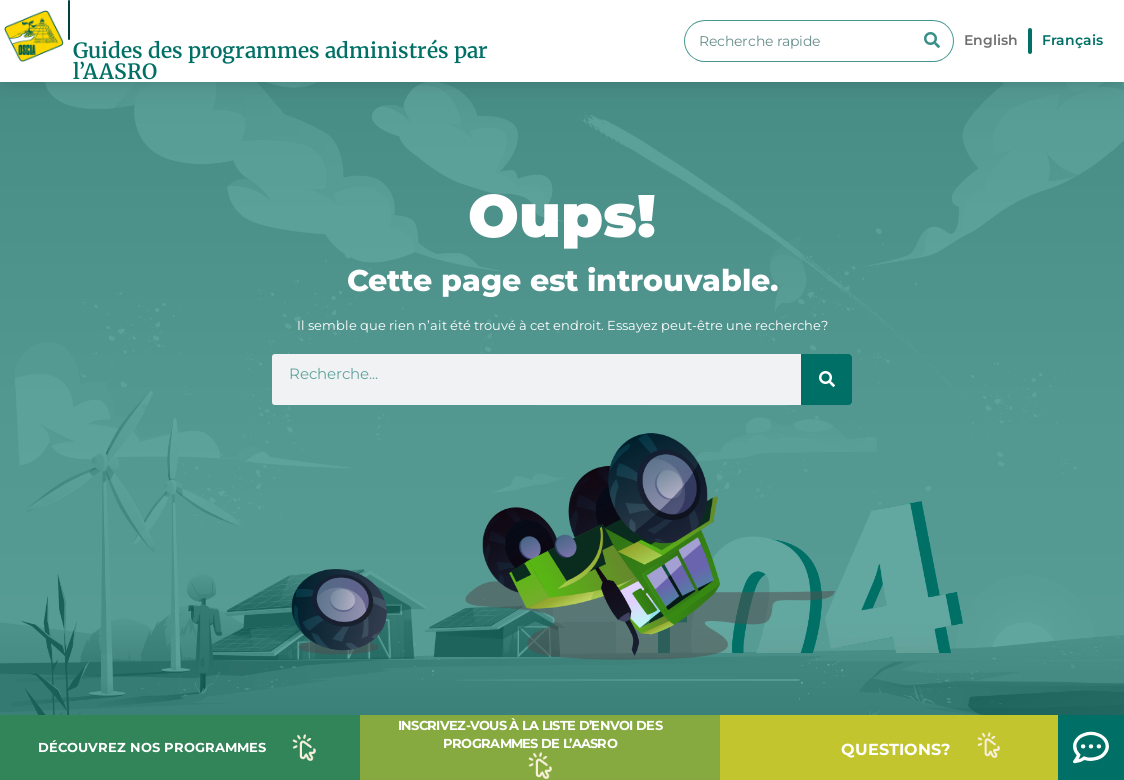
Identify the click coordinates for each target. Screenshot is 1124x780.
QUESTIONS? (895, 749)
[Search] (932, 41)
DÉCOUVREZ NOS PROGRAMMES (152, 747)
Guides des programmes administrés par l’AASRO (280, 61)
